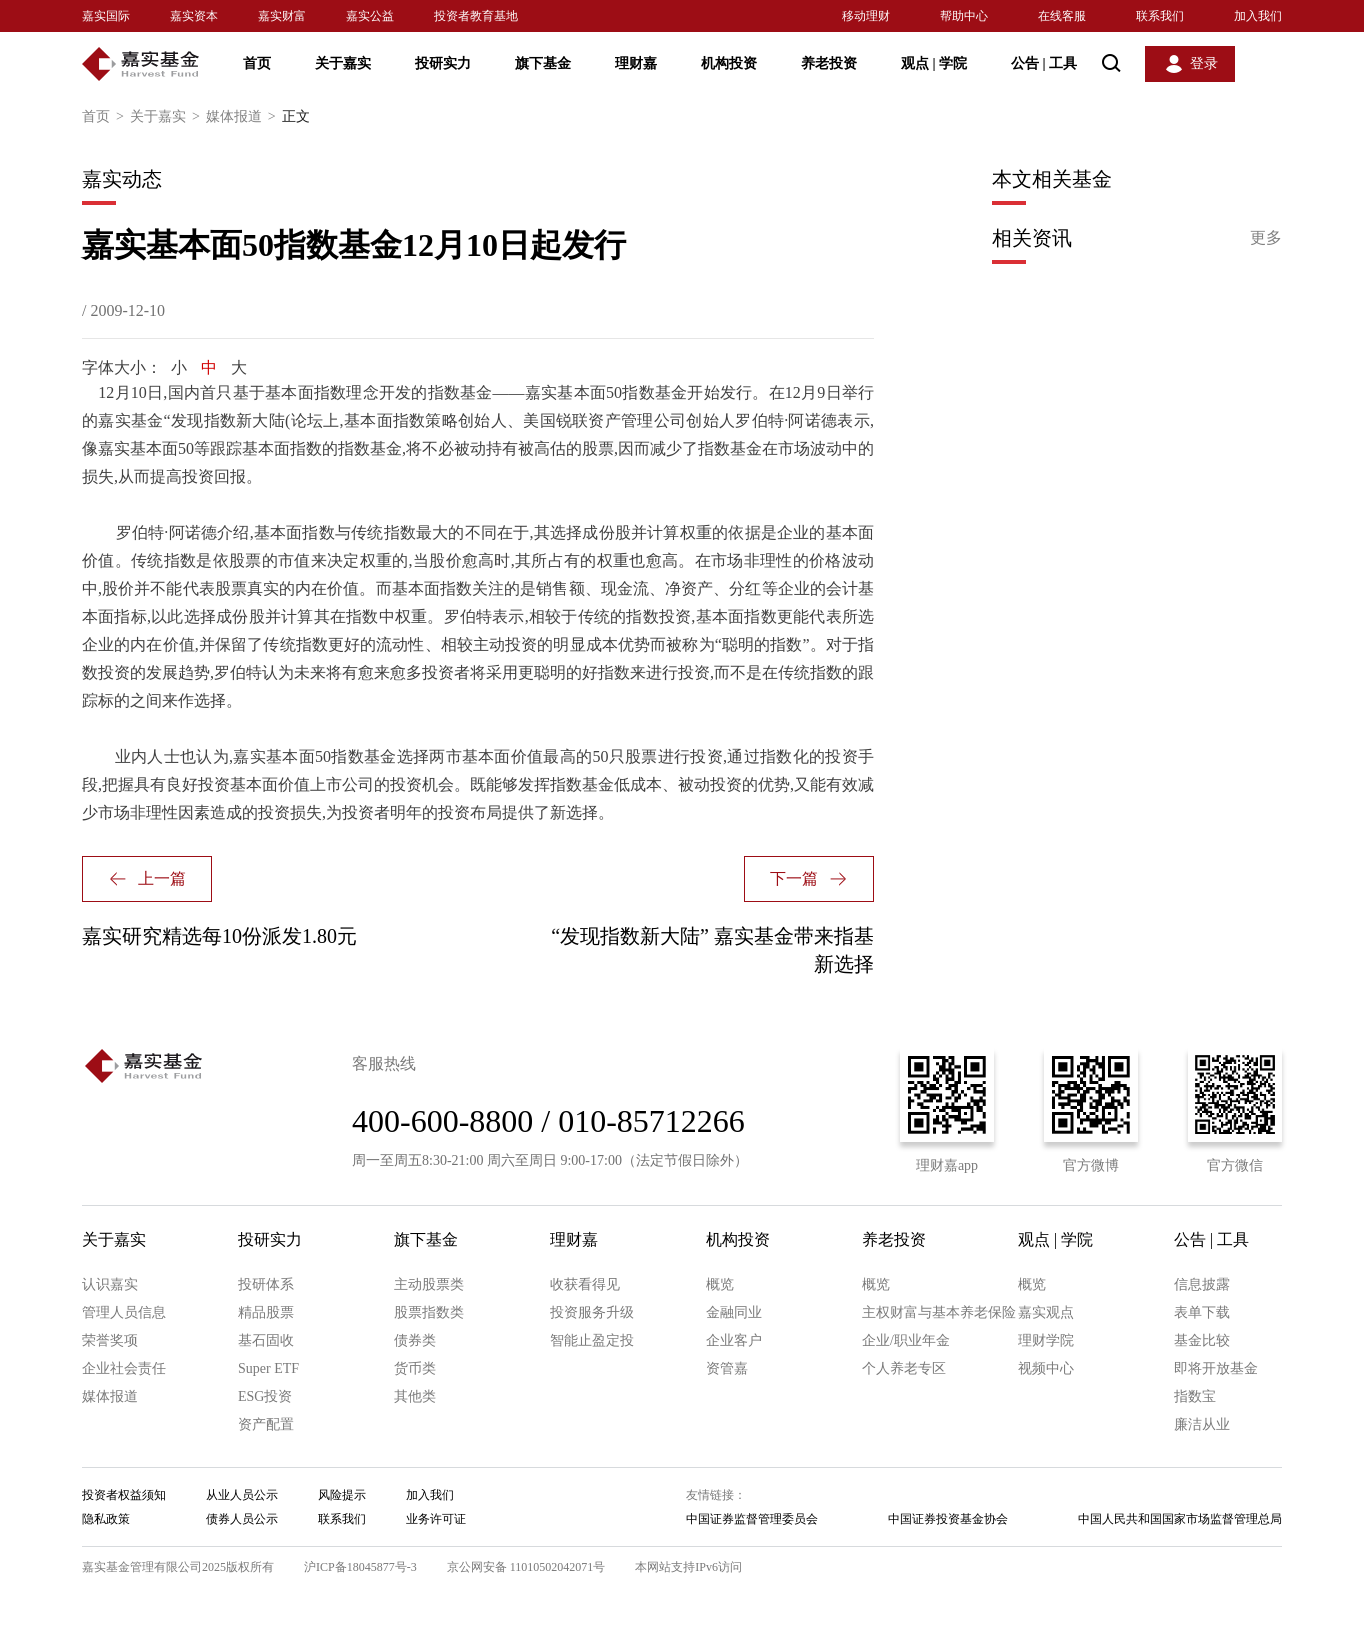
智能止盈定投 (592, 1340)
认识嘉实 (110, 1284)
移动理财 (866, 16)
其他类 (415, 1396)
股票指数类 (429, 1312)
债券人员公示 (242, 1519)
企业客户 (734, 1340)
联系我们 (1160, 16)
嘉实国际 (106, 16)
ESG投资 (265, 1396)
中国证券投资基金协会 (948, 1519)
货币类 (415, 1368)
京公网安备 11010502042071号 (526, 1567)
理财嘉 (636, 63)
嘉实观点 (1046, 1312)
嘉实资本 (194, 16)
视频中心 (1046, 1368)
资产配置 (266, 1424)
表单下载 (1202, 1312)
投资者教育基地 (476, 16)
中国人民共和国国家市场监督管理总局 (1180, 1519)
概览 (720, 1284)
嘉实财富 (282, 16)
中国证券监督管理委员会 (752, 1519)
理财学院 (1046, 1340)
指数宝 (1195, 1396)
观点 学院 (934, 63)
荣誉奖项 (110, 1340)
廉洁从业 (1202, 1424)
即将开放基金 (1216, 1368)
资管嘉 (727, 1368)
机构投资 (729, 63)
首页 (257, 63)
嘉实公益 (370, 16)
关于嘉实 (343, 63)
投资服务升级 (592, 1312)
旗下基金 (543, 63)
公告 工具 (1044, 63)
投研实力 (443, 63)
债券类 (415, 1340)
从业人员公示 (242, 1495)
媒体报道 (244, 117)
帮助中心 (964, 16)
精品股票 (266, 1312)
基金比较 (1202, 1340)
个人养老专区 (904, 1368)
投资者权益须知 (124, 1495)
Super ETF (268, 1368)
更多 (1266, 237)
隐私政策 (106, 1519)
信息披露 (1202, 1284)
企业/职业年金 (906, 1340)
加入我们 (1258, 16)
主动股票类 (429, 1284)
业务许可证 (436, 1519)
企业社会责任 (124, 1368)
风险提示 (342, 1495)
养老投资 (829, 63)
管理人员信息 (124, 1312)
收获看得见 (585, 1284)
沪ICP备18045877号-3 (360, 1567)
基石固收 (266, 1340)
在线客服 (1062, 16)
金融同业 (734, 1312)
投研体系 (266, 1284)
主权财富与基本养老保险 (939, 1312)
